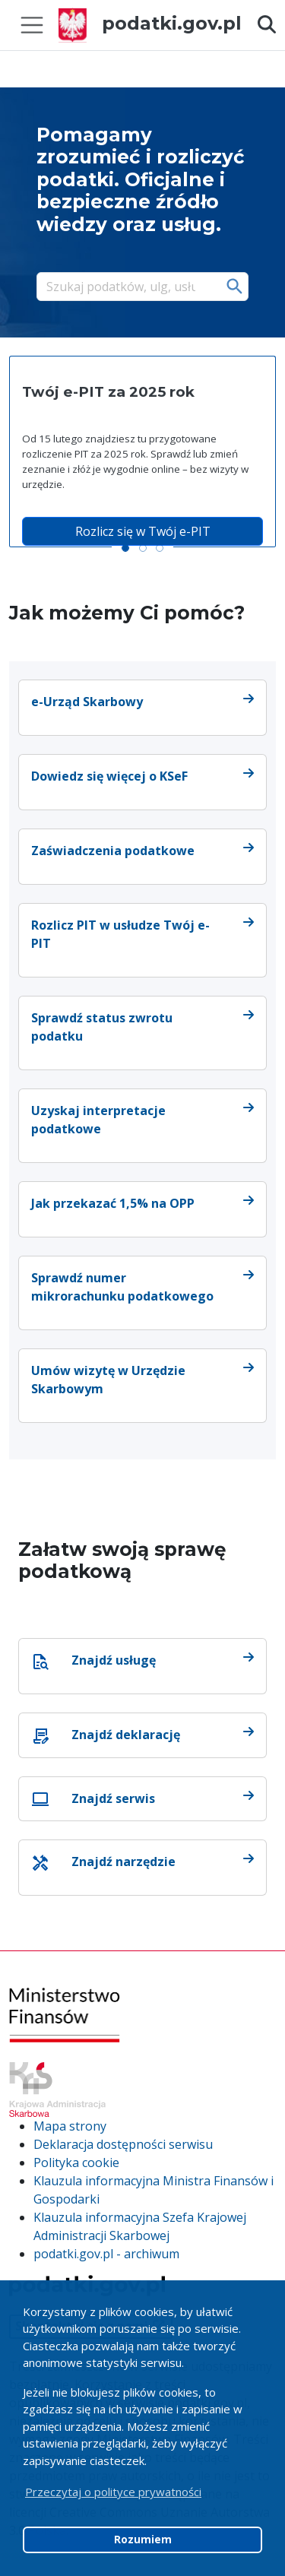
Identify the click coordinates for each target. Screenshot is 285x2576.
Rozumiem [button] (143, 2539)
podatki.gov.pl (150, 23)
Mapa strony (69, 2126)
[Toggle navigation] (32, 25)
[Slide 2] (143, 548)
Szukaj (235, 286)
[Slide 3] (159, 548)
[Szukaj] (126, 286)
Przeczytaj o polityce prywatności (113, 2491)
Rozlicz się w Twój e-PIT (143, 531)
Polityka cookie (76, 2162)
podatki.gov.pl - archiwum (106, 2253)
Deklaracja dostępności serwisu (123, 2144)
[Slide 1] (125, 548)
